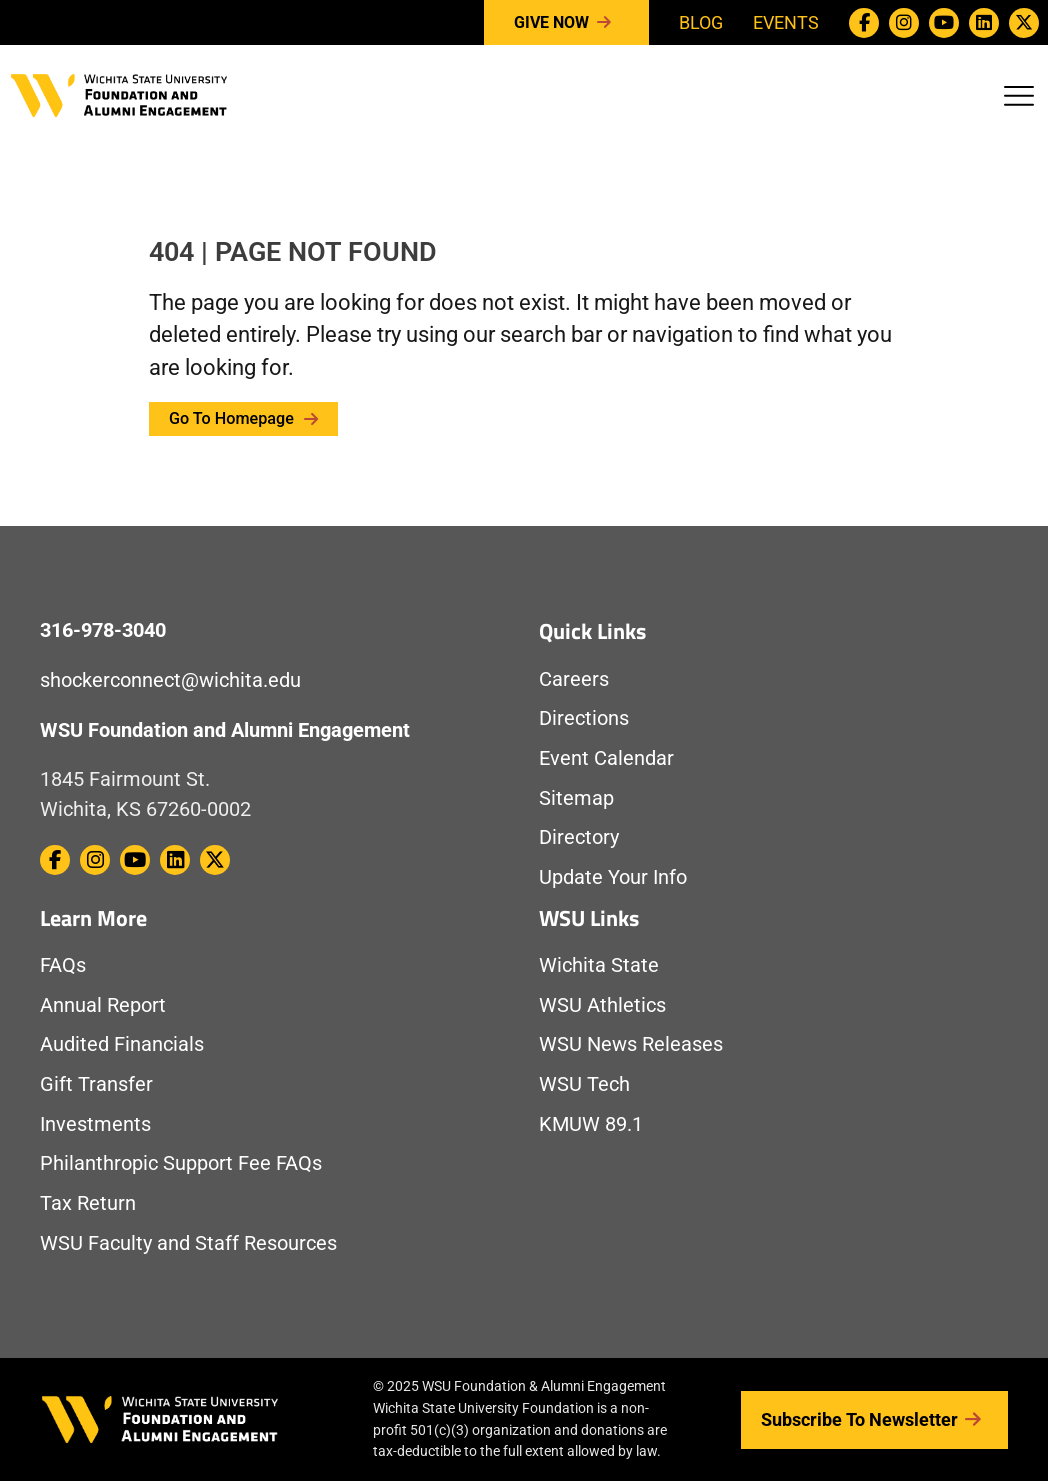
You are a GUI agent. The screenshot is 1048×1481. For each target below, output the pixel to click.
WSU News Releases (631, 1044)
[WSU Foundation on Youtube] (944, 23)
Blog (701, 22)
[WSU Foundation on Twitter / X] (1024, 23)
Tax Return (88, 1203)
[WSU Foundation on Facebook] (864, 23)
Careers (574, 679)
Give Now (566, 23)
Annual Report (103, 1005)
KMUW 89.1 (591, 1124)
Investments (95, 1124)
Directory (579, 837)
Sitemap (576, 798)
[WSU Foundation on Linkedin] (984, 23)
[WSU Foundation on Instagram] (904, 23)
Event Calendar (606, 758)
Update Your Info (613, 877)
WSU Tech (584, 1084)
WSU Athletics (602, 1005)
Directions (584, 718)
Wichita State (599, 965)
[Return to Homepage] (119, 93)
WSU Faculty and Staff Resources (188, 1243)
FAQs (63, 965)
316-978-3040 (103, 630)
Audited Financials (122, 1044)
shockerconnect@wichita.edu (170, 680)
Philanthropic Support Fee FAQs (181, 1163)
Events (786, 22)
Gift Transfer (96, 1084)
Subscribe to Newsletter (874, 1420)
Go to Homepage (243, 418)
